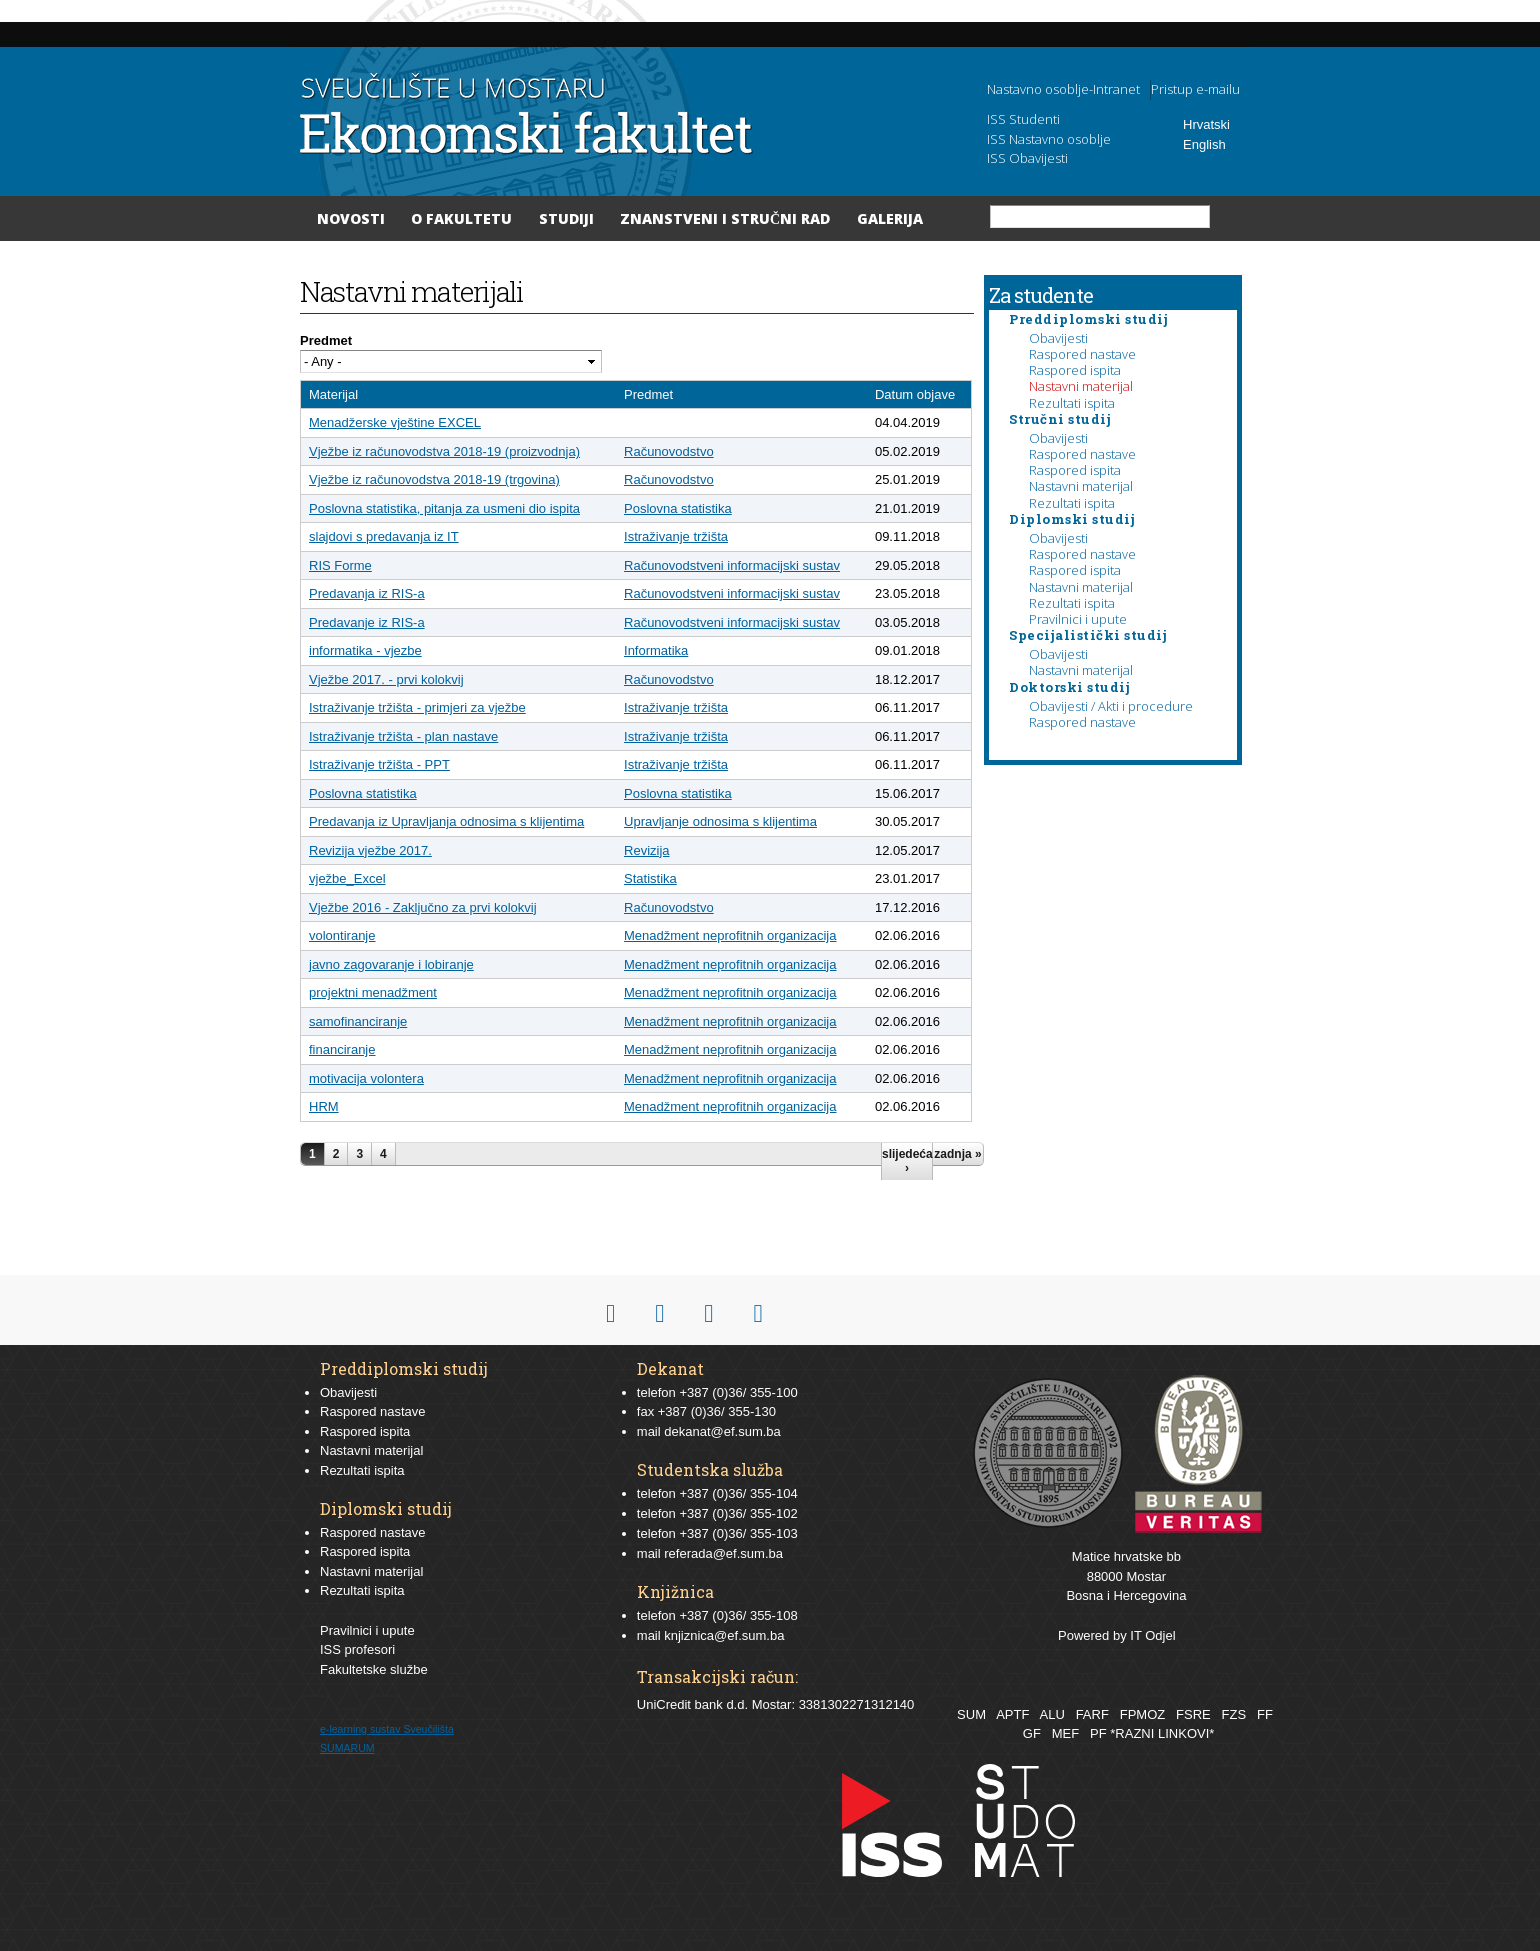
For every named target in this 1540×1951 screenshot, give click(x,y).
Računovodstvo (669, 451)
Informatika (656, 650)
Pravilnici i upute (1078, 619)
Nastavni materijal (1081, 386)
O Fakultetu (461, 218)
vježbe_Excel (347, 878)
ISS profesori (357, 1649)
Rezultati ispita (1072, 403)
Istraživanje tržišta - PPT (379, 764)
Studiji (566, 218)
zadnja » (957, 1154)
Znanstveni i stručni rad (725, 218)
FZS (1234, 1714)
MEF (1065, 1733)
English (1204, 144)
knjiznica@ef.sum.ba (724, 1635)
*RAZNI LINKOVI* (1162, 1733)
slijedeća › (907, 1161)
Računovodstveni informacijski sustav (732, 565)
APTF (1012, 1714)
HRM (324, 1106)
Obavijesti (1058, 338)
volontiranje (342, 935)
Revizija (647, 850)
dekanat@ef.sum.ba (722, 1431)
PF (1098, 1733)
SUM (971, 1714)
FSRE (1193, 1714)
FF (1265, 1714)
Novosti (351, 218)
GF (1032, 1733)
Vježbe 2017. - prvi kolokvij (386, 679)
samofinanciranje (358, 1021)
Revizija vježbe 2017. (370, 850)
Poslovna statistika (678, 508)
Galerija (890, 218)
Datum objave (915, 394)
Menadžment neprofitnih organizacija (730, 935)
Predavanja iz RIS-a (367, 593)
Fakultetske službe (374, 1669)
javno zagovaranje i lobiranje (391, 964)
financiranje (342, 1049)
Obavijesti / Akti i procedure (1111, 706)
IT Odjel (1152, 1635)
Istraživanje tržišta (676, 536)
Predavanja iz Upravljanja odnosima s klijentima (446, 821)
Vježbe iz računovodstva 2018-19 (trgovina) (434, 479)
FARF (1092, 1714)
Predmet (326, 340)
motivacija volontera (366, 1078)
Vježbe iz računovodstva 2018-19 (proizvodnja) (444, 451)
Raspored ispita (1075, 370)
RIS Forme (340, 565)
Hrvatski (1206, 124)
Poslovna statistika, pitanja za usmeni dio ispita (444, 508)
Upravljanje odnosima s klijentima (720, 821)
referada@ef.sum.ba (723, 1553)
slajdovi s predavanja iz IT (384, 536)
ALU (1051, 1714)
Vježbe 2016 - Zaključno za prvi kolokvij (423, 907)
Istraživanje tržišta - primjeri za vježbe (417, 707)
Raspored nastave (1082, 354)
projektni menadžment (373, 992)
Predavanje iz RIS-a (367, 622)
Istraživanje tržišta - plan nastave (403, 736)
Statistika (650, 878)
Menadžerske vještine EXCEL (395, 422)
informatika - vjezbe (365, 650)
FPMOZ (1143, 1714)
